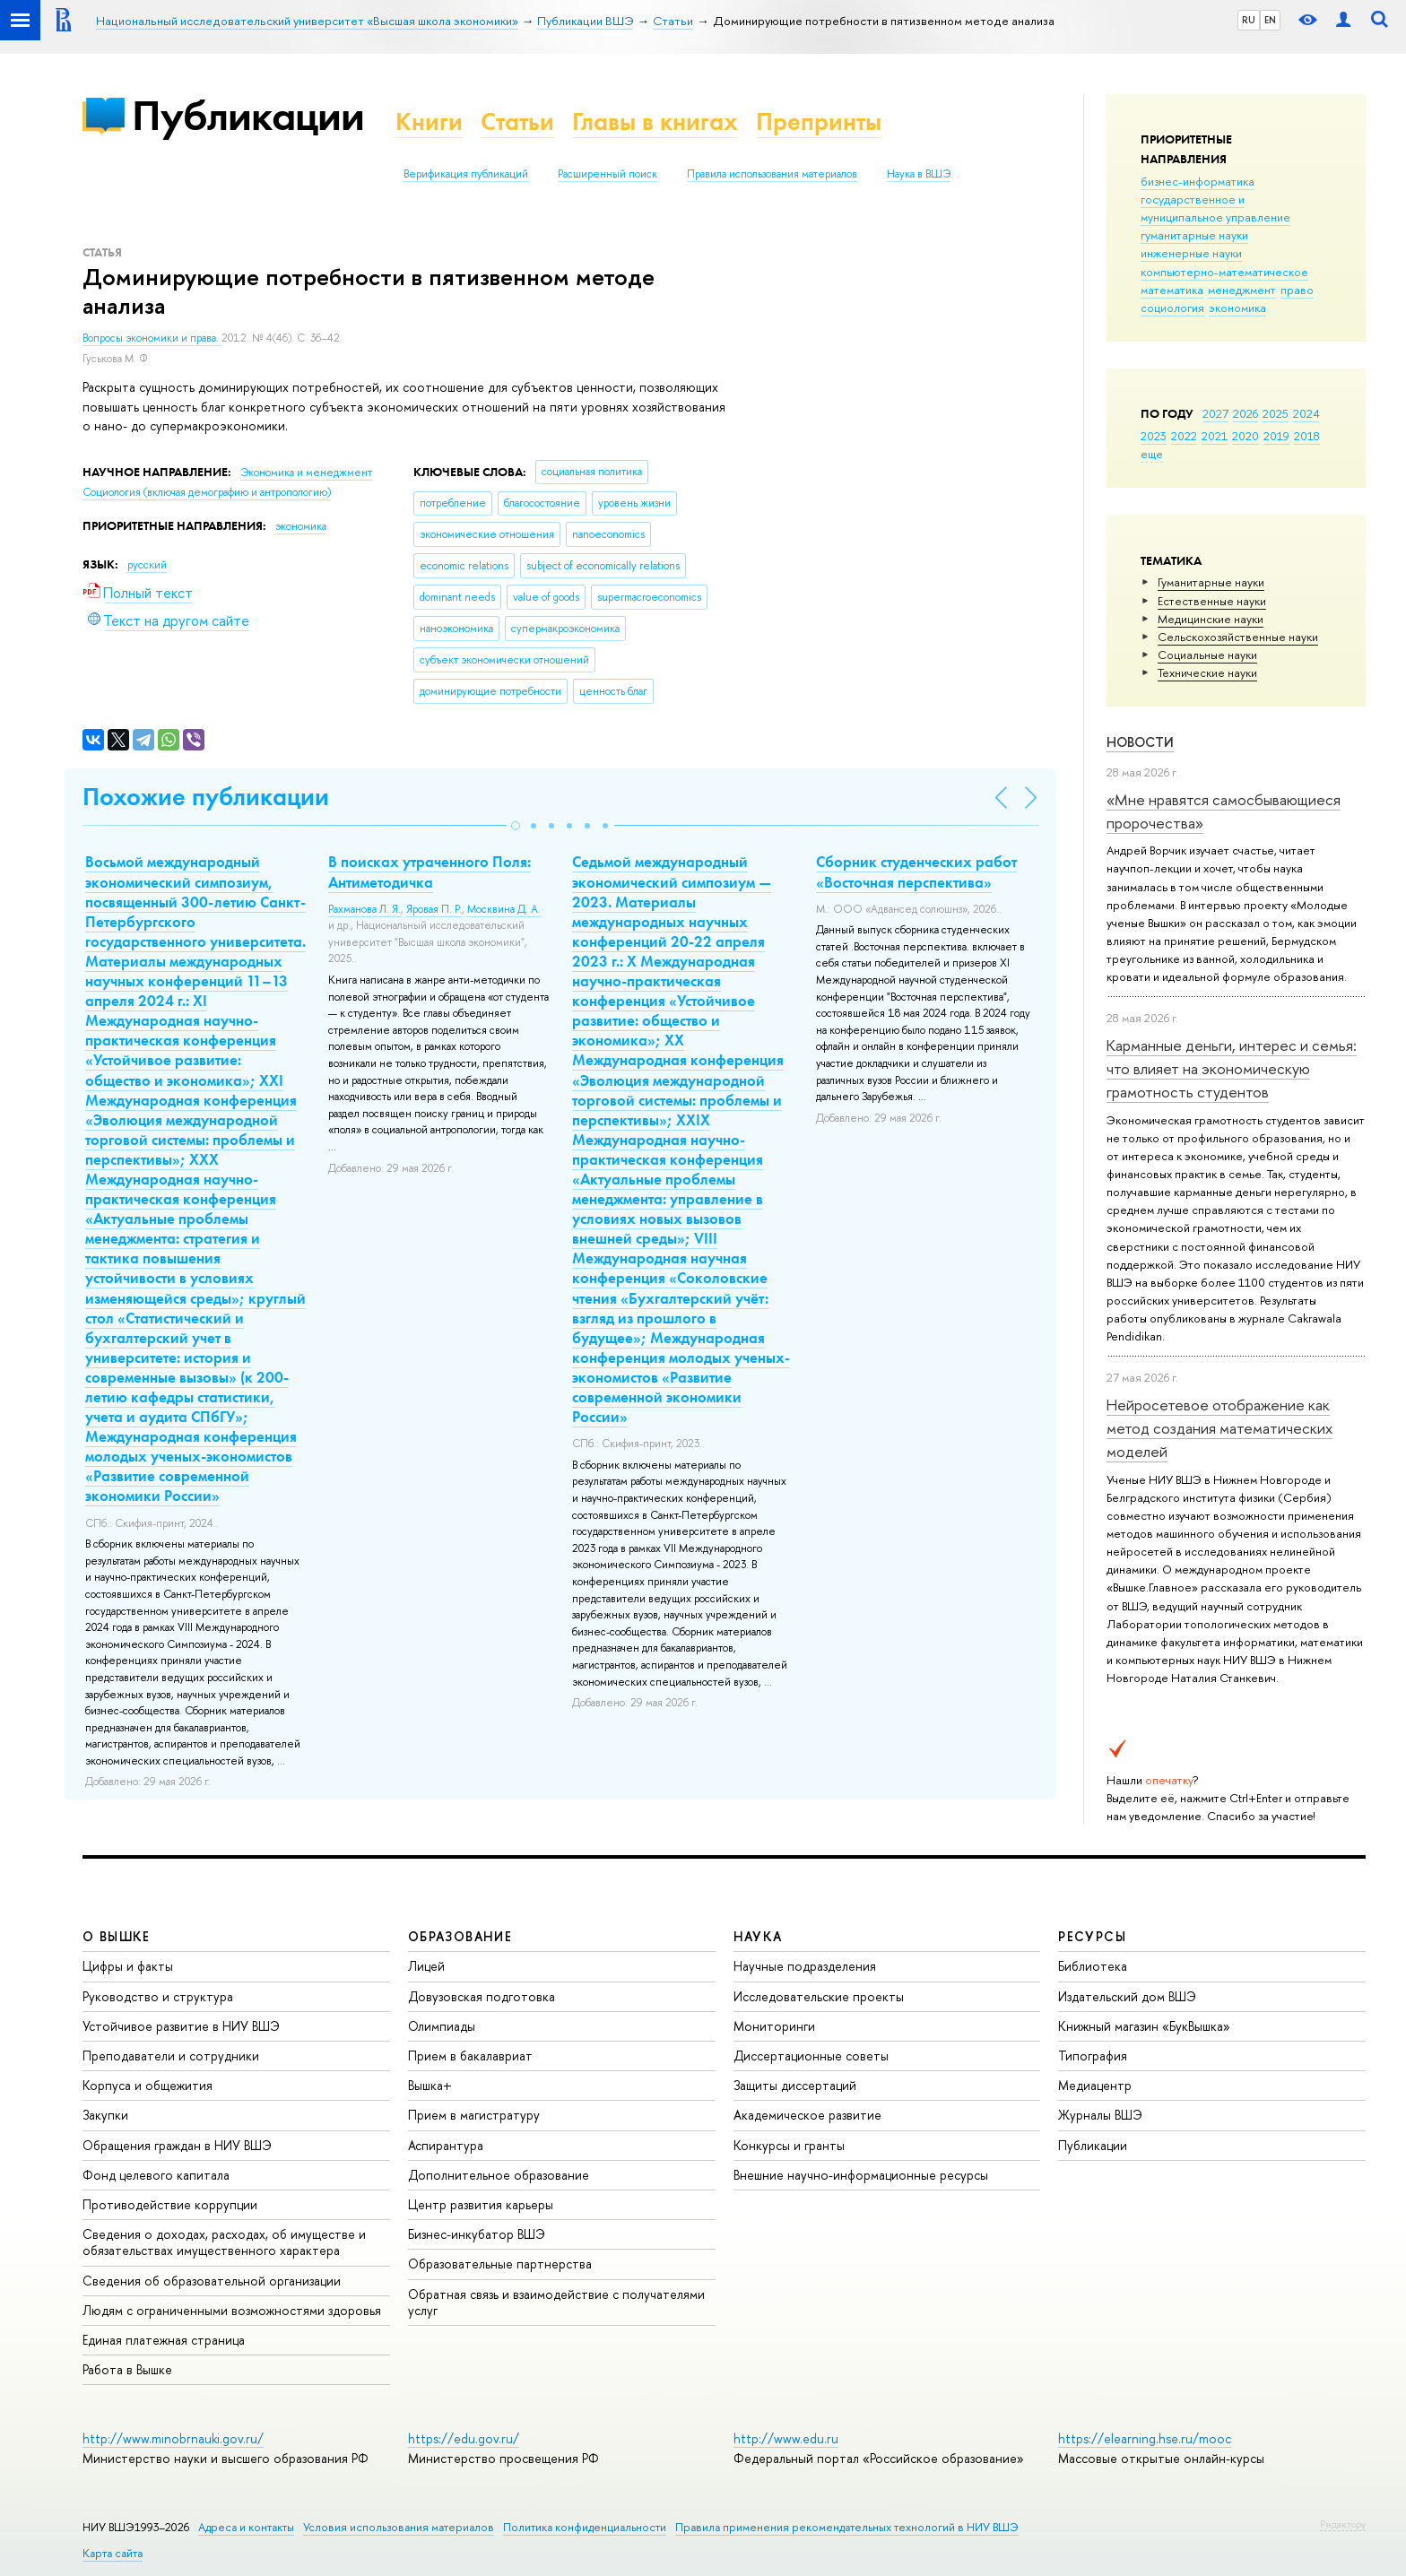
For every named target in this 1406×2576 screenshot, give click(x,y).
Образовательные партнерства (500, 2263)
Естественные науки (1212, 601)
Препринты (818, 121)
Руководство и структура (157, 1996)
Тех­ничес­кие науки (1207, 672)
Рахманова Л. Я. (364, 909)
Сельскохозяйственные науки (1238, 637)
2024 (1306, 413)
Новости (1140, 742)
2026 (1245, 413)
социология (1172, 307)
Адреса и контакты (246, 2527)
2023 (1154, 436)
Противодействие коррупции (169, 2204)
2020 (1245, 436)
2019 (1276, 436)
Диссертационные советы (811, 2055)
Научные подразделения (804, 1965)
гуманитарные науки (1194, 235)
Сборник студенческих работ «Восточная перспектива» (916, 871)
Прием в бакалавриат (470, 2055)
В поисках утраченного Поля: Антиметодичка (429, 871)
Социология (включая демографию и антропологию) (206, 492)
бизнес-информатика (1197, 181)
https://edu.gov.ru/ (463, 2438)
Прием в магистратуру (474, 2114)
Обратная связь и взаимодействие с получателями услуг (556, 2302)
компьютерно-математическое (1224, 272)
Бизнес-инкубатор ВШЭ (476, 2233)
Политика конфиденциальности (584, 2527)
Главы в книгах (655, 121)
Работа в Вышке (127, 2369)
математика (1172, 290)
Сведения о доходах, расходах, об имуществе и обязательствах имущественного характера (224, 2242)
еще (1152, 454)
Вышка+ (430, 2085)
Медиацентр (1095, 2085)
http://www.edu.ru (785, 2438)
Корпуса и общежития (147, 2085)
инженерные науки (1191, 253)
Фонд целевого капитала (156, 2174)
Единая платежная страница (163, 2339)
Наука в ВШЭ (918, 174)
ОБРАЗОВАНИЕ (460, 1936)
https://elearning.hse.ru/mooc (1144, 2438)
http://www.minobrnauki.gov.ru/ (173, 2438)
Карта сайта (112, 2553)
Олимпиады (441, 2025)
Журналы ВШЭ (1100, 2114)
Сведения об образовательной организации (211, 2280)
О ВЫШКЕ (116, 1936)
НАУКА (758, 1936)
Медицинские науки (1210, 619)
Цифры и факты (127, 1965)
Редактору (1343, 2524)
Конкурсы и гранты (789, 2145)
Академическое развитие (807, 2114)
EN (1270, 19)
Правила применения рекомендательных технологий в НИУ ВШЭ (847, 2527)
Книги (429, 121)
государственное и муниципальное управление (1215, 208)
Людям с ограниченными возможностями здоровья (231, 2310)
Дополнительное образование (498, 2174)
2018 (1307, 436)
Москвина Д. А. (504, 909)
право (1297, 290)
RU (1248, 19)
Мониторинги (774, 2025)
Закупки (105, 2114)
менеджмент (1242, 290)
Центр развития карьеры (480, 2204)
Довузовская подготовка (481, 1996)
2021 (1215, 436)
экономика (1237, 307)
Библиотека (1092, 1965)
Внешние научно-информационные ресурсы (860, 2174)
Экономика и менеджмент (306, 472)
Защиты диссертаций (794, 2085)
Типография (1092, 2055)
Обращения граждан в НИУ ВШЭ (177, 2145)
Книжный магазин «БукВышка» (1144, 2025)
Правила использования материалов (772, 174)
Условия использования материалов (398, 2527)
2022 (1184, 436)
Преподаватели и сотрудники (170, 2055)
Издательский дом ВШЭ (1127, 1996)
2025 (1276, 413)
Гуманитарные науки (1211, 582)
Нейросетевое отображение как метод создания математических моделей (1219, 1428)
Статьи (517, 121)
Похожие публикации (205, 796)
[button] (516, 826)
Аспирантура (445, 2145)
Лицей (426, 1965)
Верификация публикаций (466, 174)
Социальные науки (1207, 654)
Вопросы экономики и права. (151, 338)
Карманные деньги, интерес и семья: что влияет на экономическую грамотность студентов (1232, 1069)
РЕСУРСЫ (1092, 1936)
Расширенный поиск (607, 174)
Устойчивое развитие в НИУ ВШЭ (181, 2025)
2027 (1215, 413)
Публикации (248, 115)
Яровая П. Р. (434, 909)
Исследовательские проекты (818, 1996)
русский (147, 565)
